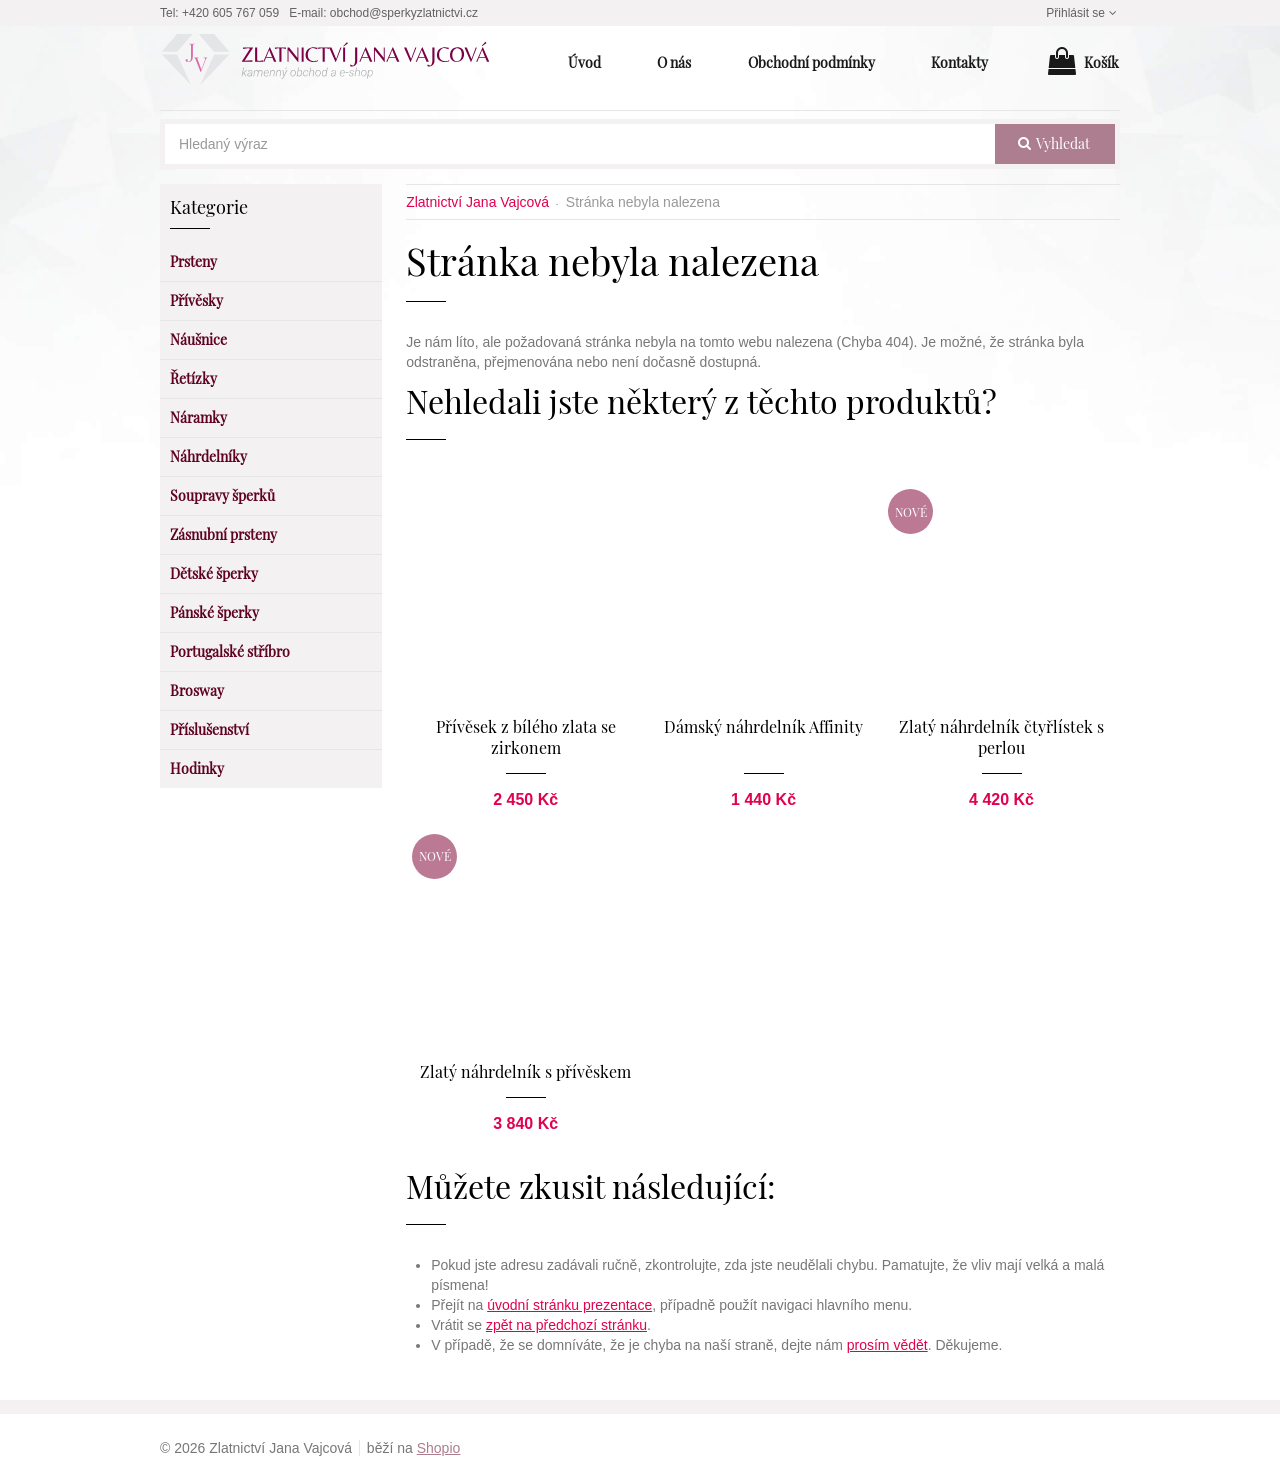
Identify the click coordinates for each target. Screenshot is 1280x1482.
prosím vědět (887, 1345)
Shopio (439, 1448)
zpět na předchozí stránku (566, 1325)
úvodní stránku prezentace (569, 1305)
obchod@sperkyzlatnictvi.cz (404, 13)
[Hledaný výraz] (580, 144)
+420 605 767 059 (230, 13)
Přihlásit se (1083, 13)
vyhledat (1054, 143)
